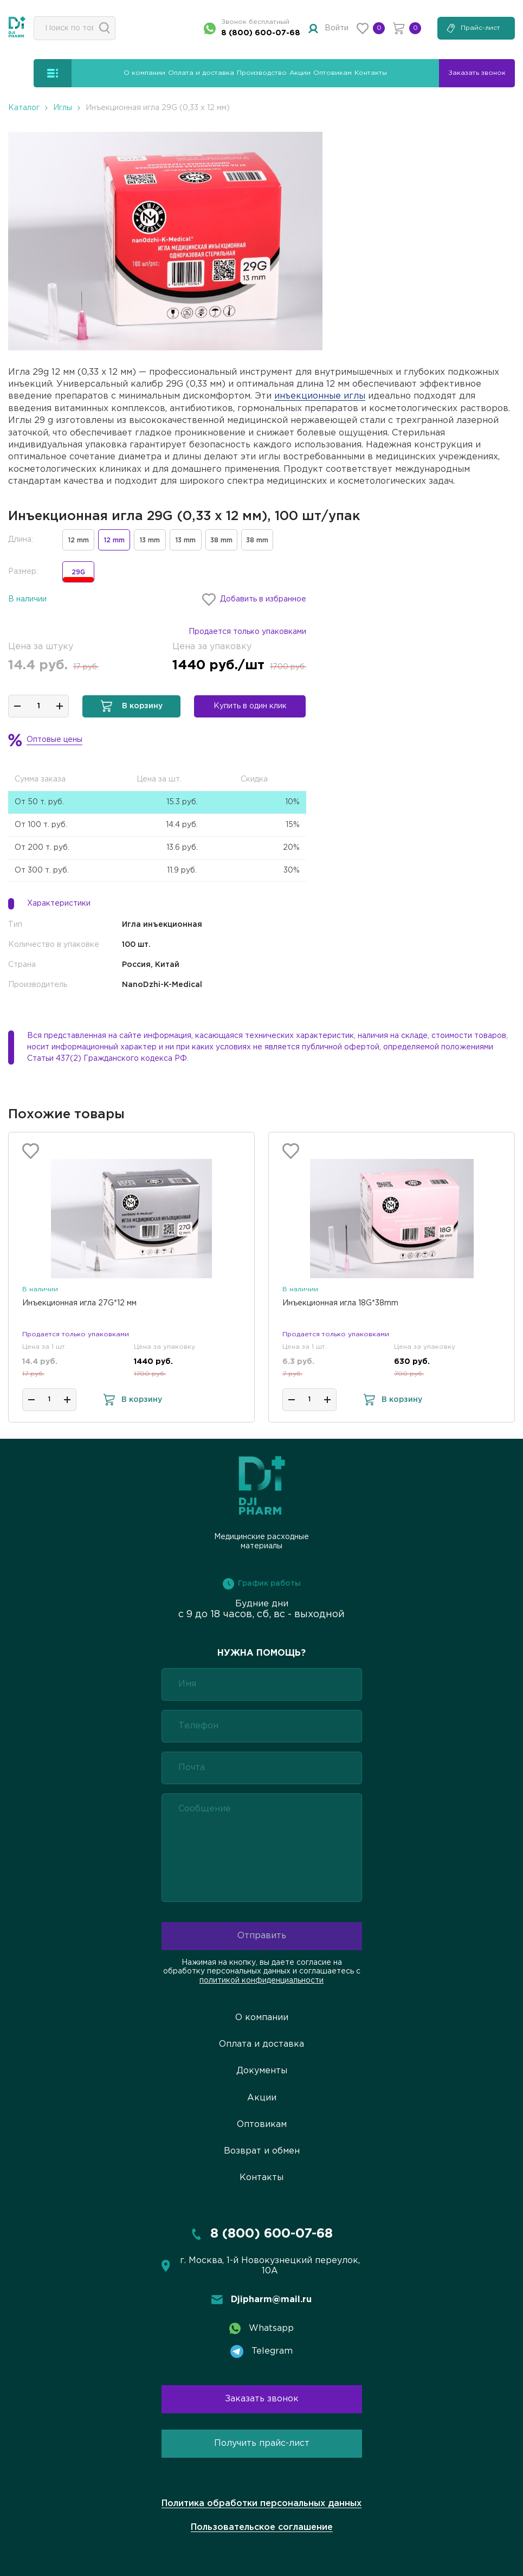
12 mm (78, 540)
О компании (144, 73)
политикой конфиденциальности (261, 1980)
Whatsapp (261, 2328)
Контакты (370, 73)
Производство (262, 73)
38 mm (221, 540)
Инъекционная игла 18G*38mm (340, 1303)
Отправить (261, 1936)
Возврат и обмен (262, 2151)
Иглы (62, 108)
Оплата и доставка (201, 73)
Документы (261, 2071)
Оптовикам (332, 73)
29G (78, 575)
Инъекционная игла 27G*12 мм (79, 1303)
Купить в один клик (250, 706)
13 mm (150, 540)
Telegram (261, 2351)
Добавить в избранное (254, 599)
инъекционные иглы (319, 396)
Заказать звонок (262, 2399)
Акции (300, 73)
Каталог (24, 108)
